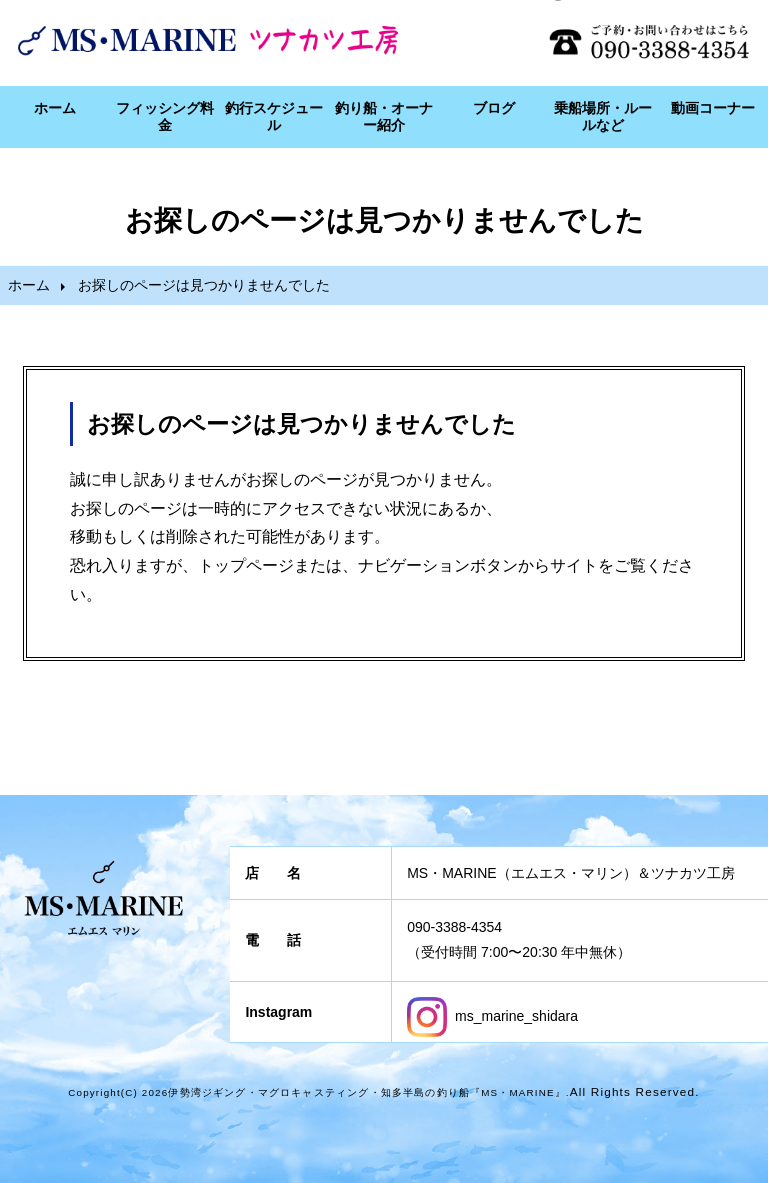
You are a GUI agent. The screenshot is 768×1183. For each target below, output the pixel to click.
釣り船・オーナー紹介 (384, 116)
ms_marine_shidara (492, 1016)
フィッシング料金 (165, 116)
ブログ (494, 108)
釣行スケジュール (274, 116)
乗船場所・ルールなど (603, 116)
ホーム (55, 108)
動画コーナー (713, 108)
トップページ (246, 565)
